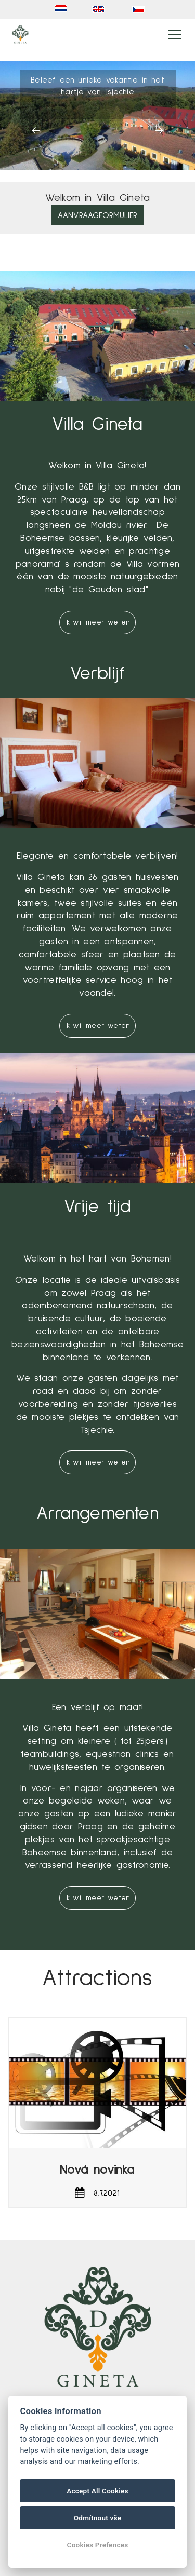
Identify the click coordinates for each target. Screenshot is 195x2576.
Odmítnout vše (98, 2518)
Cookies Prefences (97, 2545)
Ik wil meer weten (97, 622)
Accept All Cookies (97, 2491)
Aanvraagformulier (97, 215)
